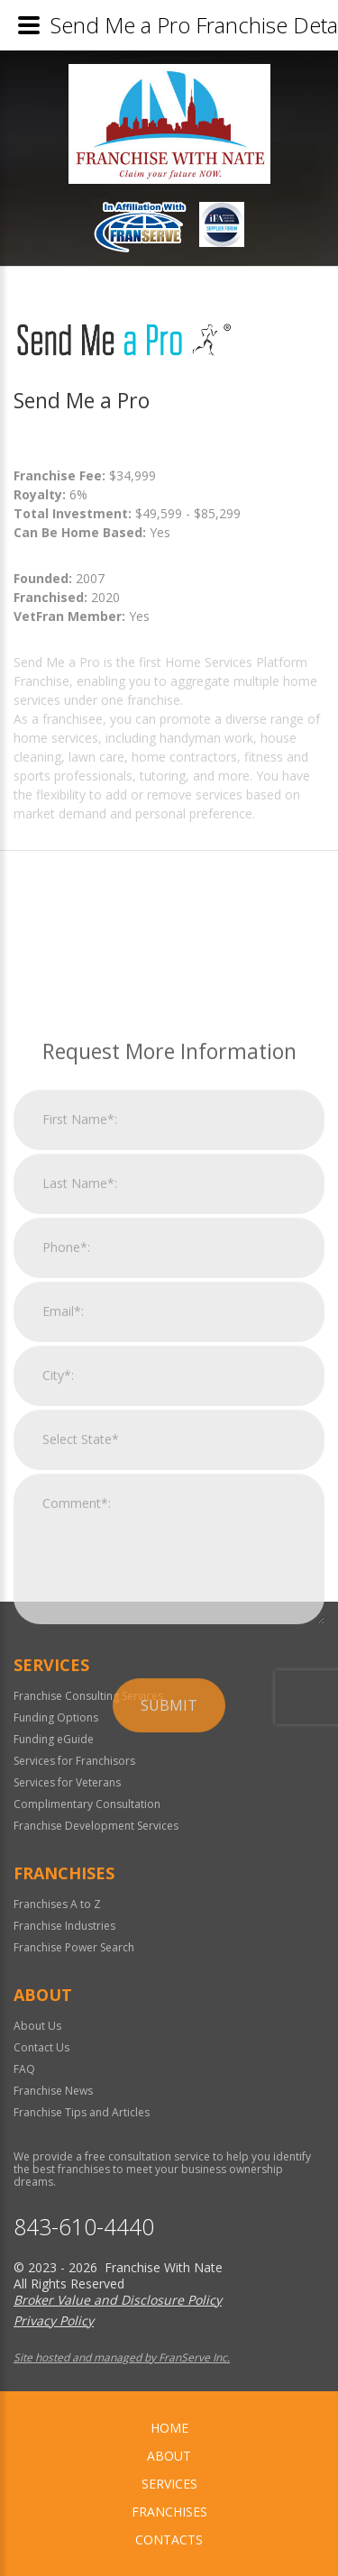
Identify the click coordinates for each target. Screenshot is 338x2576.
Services (169, 2483)
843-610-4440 (84, 2226)
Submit (169, 1882)
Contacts (169, 2539)
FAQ (24, 2069)
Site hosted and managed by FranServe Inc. (122, 2357)
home (169, 2427)
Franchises (169, 2511)
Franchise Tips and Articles (82, 2112)
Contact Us (41, 2047)
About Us (37, 2025)
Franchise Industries (64, 1925)
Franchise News (53, 2090)
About (169, 2455)
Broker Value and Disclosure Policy (118, 2299)
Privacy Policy (54, 2320)
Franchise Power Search (74, 1947)
